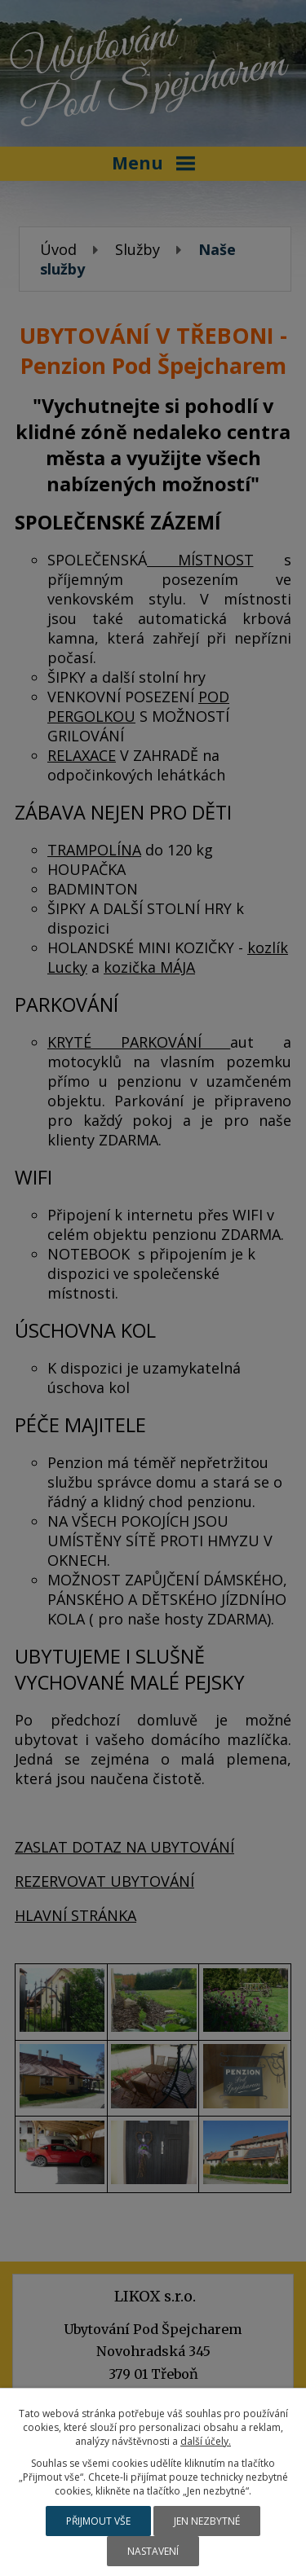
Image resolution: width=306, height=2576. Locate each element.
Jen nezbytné (207, 2521)
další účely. (205, 2441)
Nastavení (153, 2551)
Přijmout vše (98, 2521)
